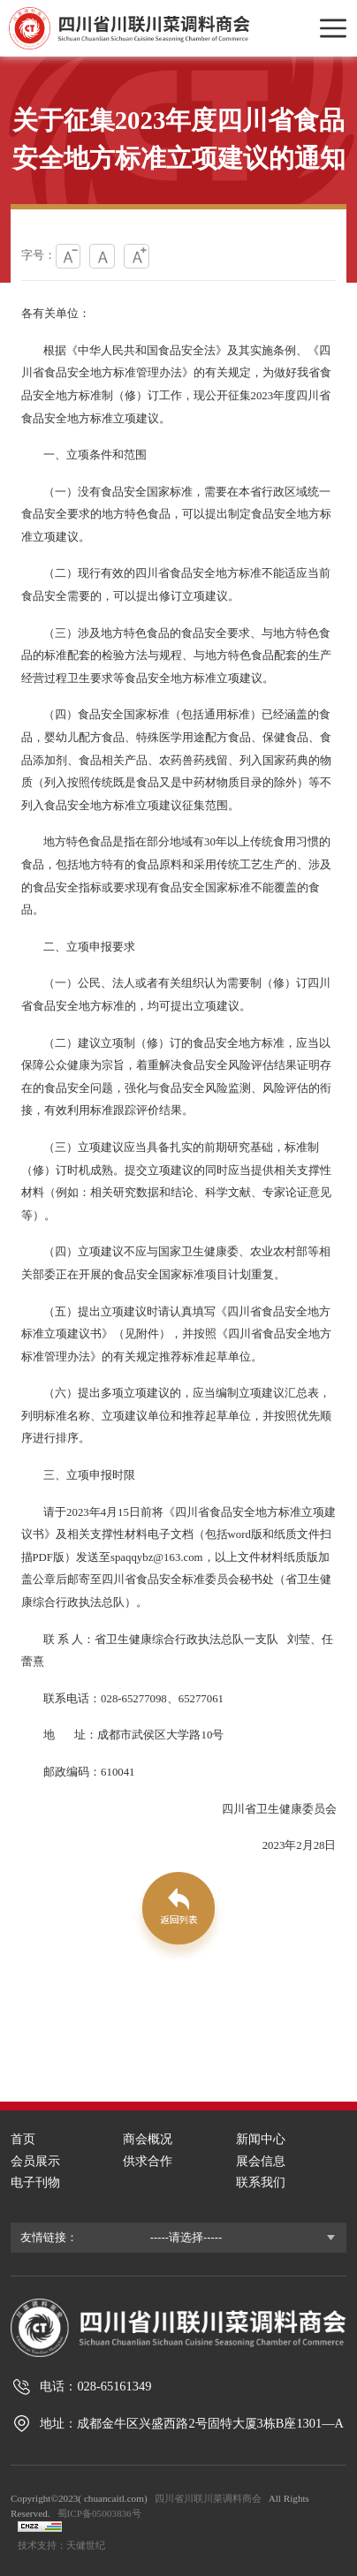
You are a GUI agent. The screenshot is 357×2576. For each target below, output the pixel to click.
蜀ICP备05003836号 (99, 2513)
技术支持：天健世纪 (61, 2545)
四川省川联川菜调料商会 (208, 2498)
